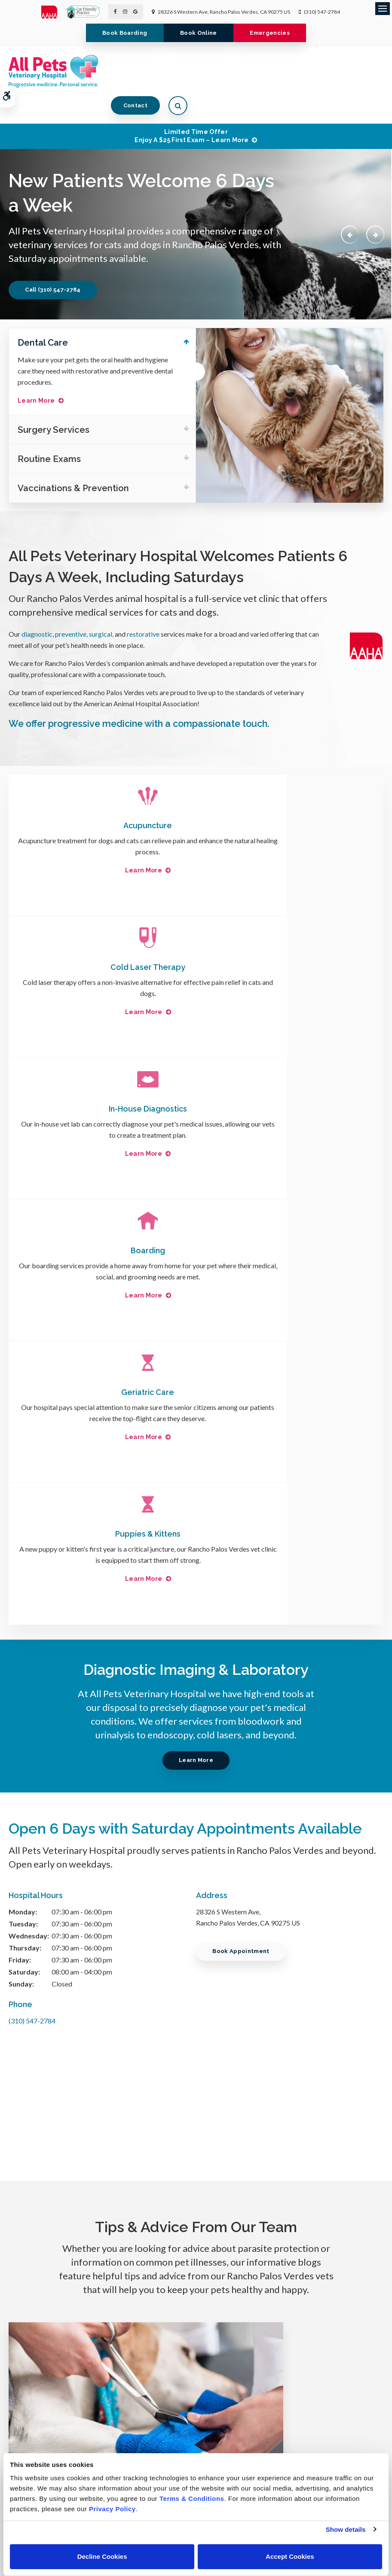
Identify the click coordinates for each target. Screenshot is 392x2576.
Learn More (36, 374)
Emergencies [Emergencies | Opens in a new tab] (275, 33)
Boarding (290, 943)
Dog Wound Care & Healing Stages (98, 2011)
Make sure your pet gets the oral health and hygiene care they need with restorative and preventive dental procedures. (95, 344)
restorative (143, 610)
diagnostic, (37, 610)
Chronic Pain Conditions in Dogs (294, 2011)
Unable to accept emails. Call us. (321, 2368)
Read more (93, 2081)
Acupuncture (102, 801)
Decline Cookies (102, 2556)
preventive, (72, 610)
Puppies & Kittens (289, 1084)
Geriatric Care (102, 1084)
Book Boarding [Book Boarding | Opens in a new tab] (119, 33)
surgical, (101, 610)
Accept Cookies (290, 2556)
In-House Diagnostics (102, 943)
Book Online (198, 33)
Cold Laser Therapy (289, 801)
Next (374, 206)
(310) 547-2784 (322, 12)
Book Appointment (243, 1502)
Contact (331, 71)
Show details (346, 2529)
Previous (347, 206)
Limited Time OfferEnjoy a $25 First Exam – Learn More (191, 108)
